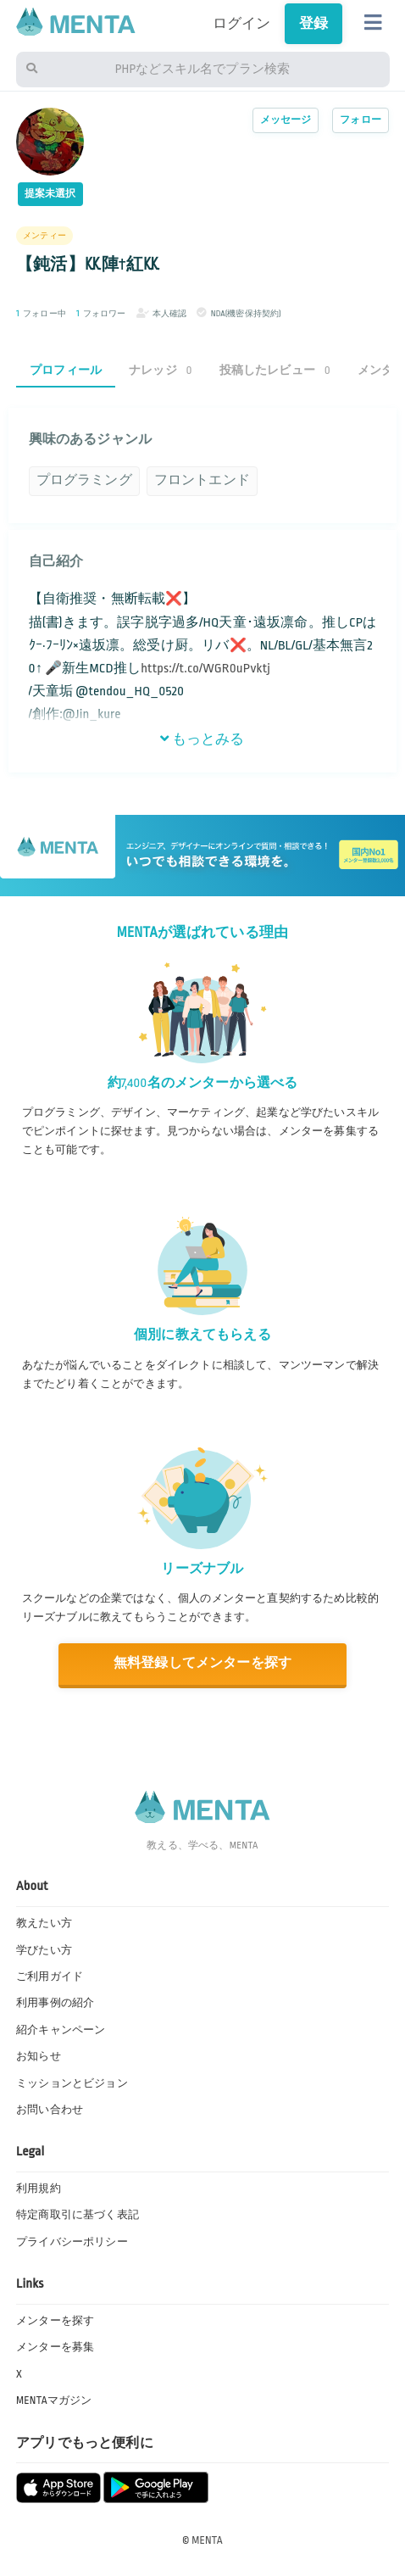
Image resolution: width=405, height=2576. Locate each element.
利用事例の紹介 (55, 2003)
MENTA (207, 2540)
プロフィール (66, 370)
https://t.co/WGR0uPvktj (205, 668)
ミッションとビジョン (72, 2083)
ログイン (242, 23)
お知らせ (38, 2056)
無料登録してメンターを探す (202, 1663)
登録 (313, 23)
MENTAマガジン (54, 2400)
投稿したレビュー (274, 370)
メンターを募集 (55, 2347)
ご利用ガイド (49, 1976)
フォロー (360, 119)
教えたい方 (44, 1923)
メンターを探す (55, 2321)
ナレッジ (160, 370)
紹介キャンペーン (60, 2030)
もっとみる (202, 739)
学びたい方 (44, 1950)
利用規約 (38, 2188)
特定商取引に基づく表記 (77, 2215)
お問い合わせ (49, 2110)
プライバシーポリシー (72, 2242)
